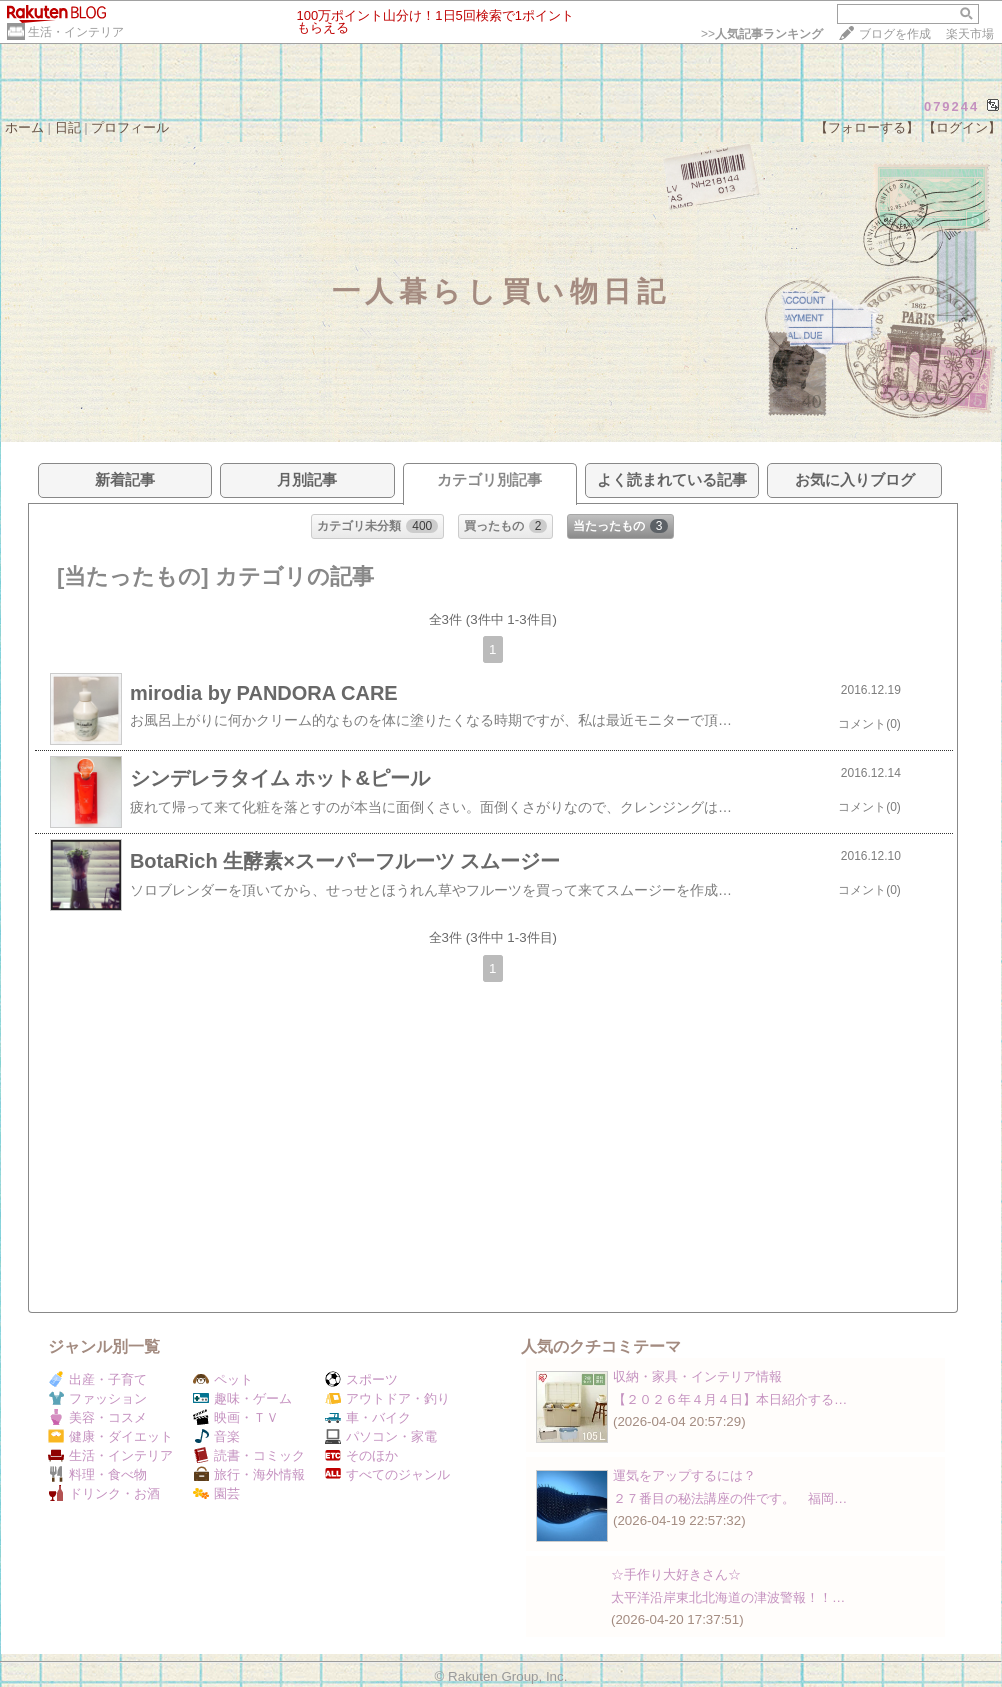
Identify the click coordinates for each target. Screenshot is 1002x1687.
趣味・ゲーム (242, 1398)
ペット (223, 1379)
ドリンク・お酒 (104, 1493)
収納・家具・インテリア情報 (697, 1376)
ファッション (97, 1398)
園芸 (216, 1493)
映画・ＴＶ (236, 1417)
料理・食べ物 (97, 1474)
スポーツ (361, 1379)
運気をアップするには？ (684, 1475)
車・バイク (368, 1417)
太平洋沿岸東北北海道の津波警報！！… (728, 1597)
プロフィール (130, 127)
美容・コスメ (97, 1417)
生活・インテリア (76, 32)
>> (762, 34)
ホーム (24, 127)
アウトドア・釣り (387, 1398)
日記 (68, 127)
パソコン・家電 (381, 1436)
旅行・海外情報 (249, 1474)
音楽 (216, 1436)
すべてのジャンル (387, 1474)
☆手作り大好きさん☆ (676, 1574)
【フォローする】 (867, 127)
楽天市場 (970, 34)
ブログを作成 (895, 34)
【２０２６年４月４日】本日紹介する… (730, 1399)
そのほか (361, 1455)
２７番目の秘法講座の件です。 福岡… (730, 1498)
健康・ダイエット (110, 1436)
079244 (951, 106)
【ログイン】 (962, 127)
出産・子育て (97, 1379)
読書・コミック (249, 1455)
